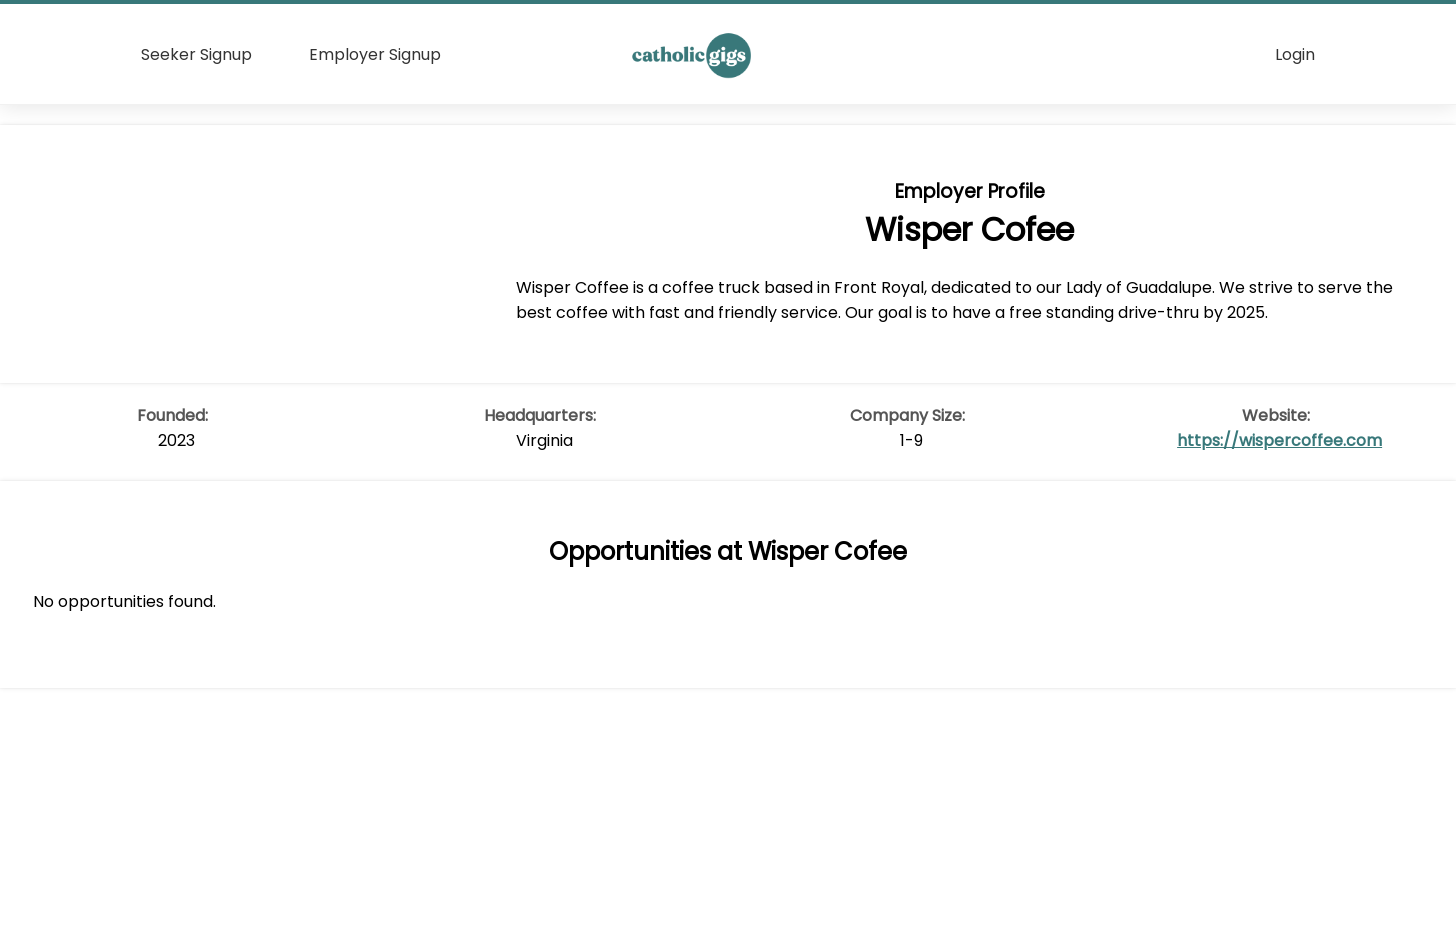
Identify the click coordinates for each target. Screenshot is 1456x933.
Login (1295, 54)
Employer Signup (375, 54)
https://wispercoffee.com (1279, 440)
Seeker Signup (196, 54)
